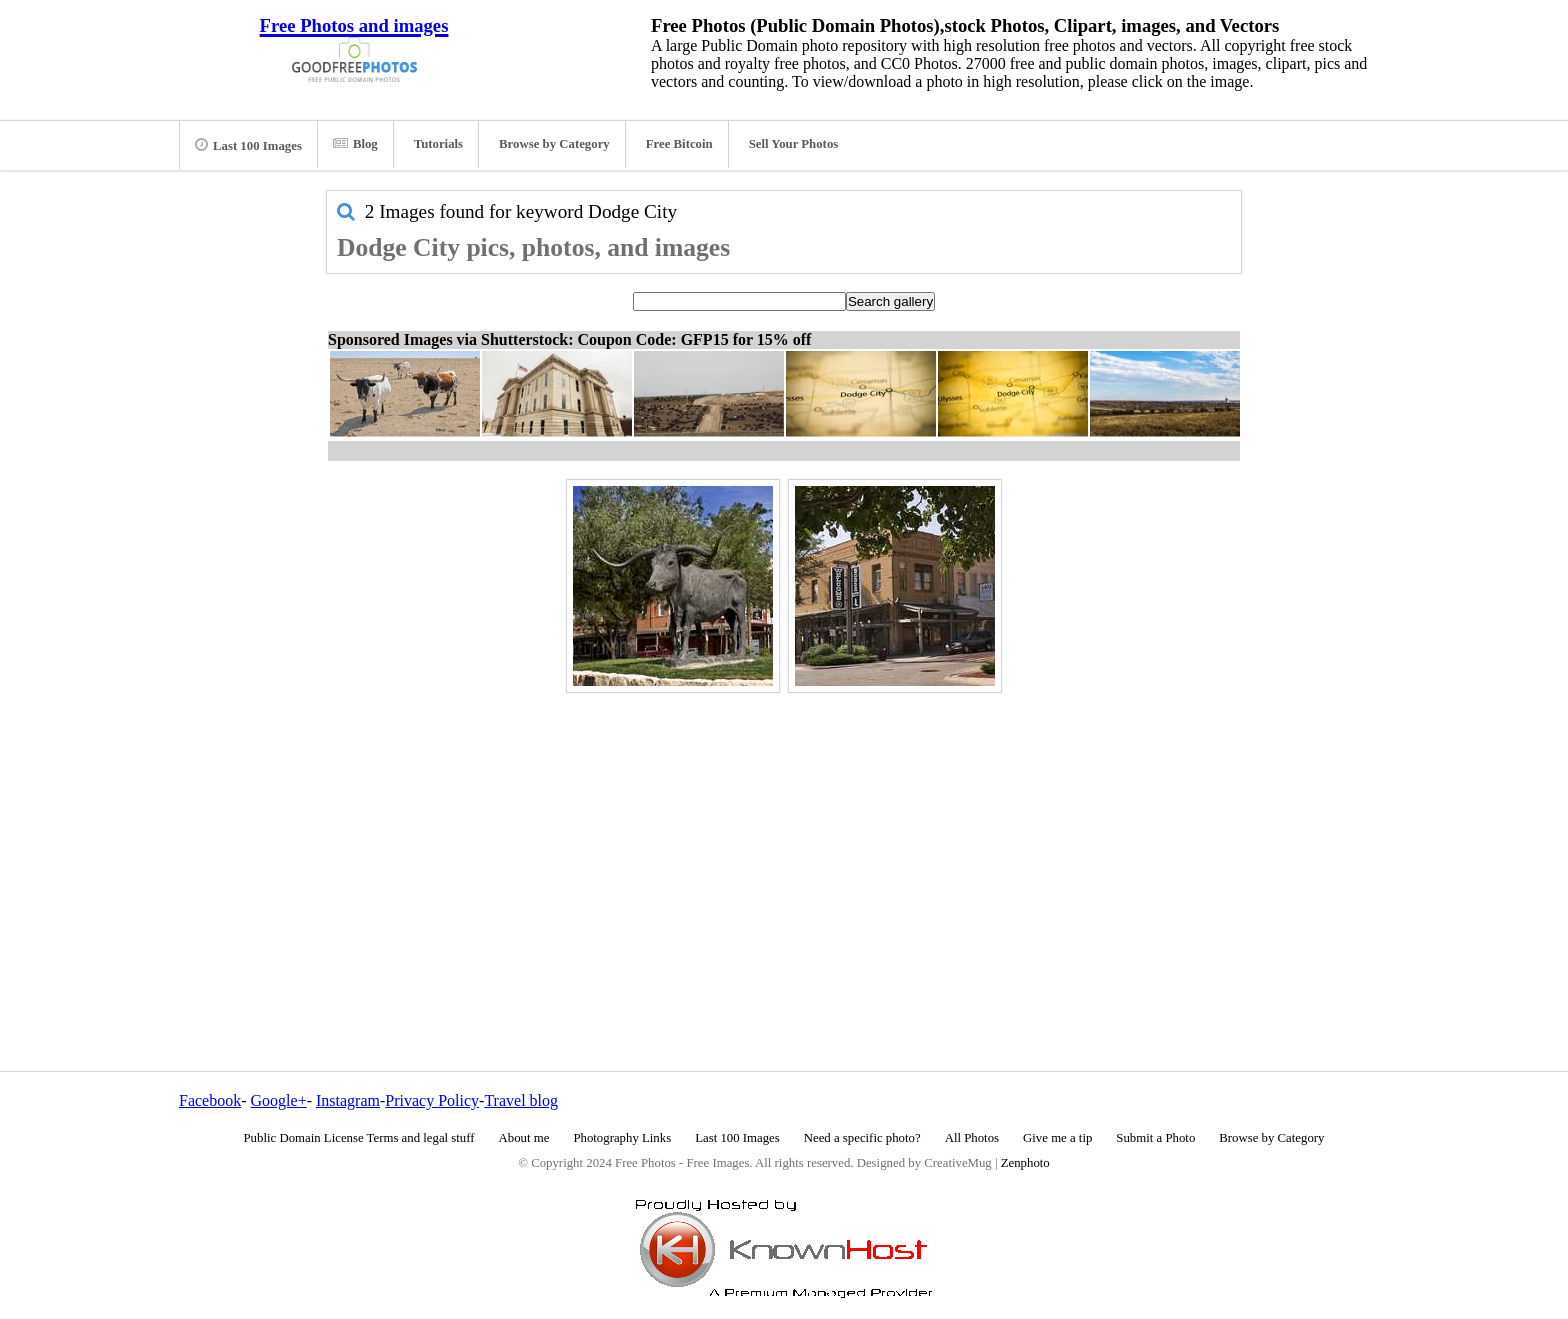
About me (524, 1138)
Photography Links (622, 1138)
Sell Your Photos (794, 144)
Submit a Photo (1155, 1138)
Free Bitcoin (679, 144)
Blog (355, 144)
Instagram (348, 1100)
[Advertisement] (784, 839)
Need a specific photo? (862, 1138)
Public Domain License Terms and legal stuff (359, 1138)
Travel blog (521, 1100)
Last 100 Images (248, 145)
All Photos (972, 1138)
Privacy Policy (432, 1100)
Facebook (210, 1100)
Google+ (279, 1100)
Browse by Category (554, 144)
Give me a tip (1057, 1138)
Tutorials (438, 144)
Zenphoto (1025, 1163)
